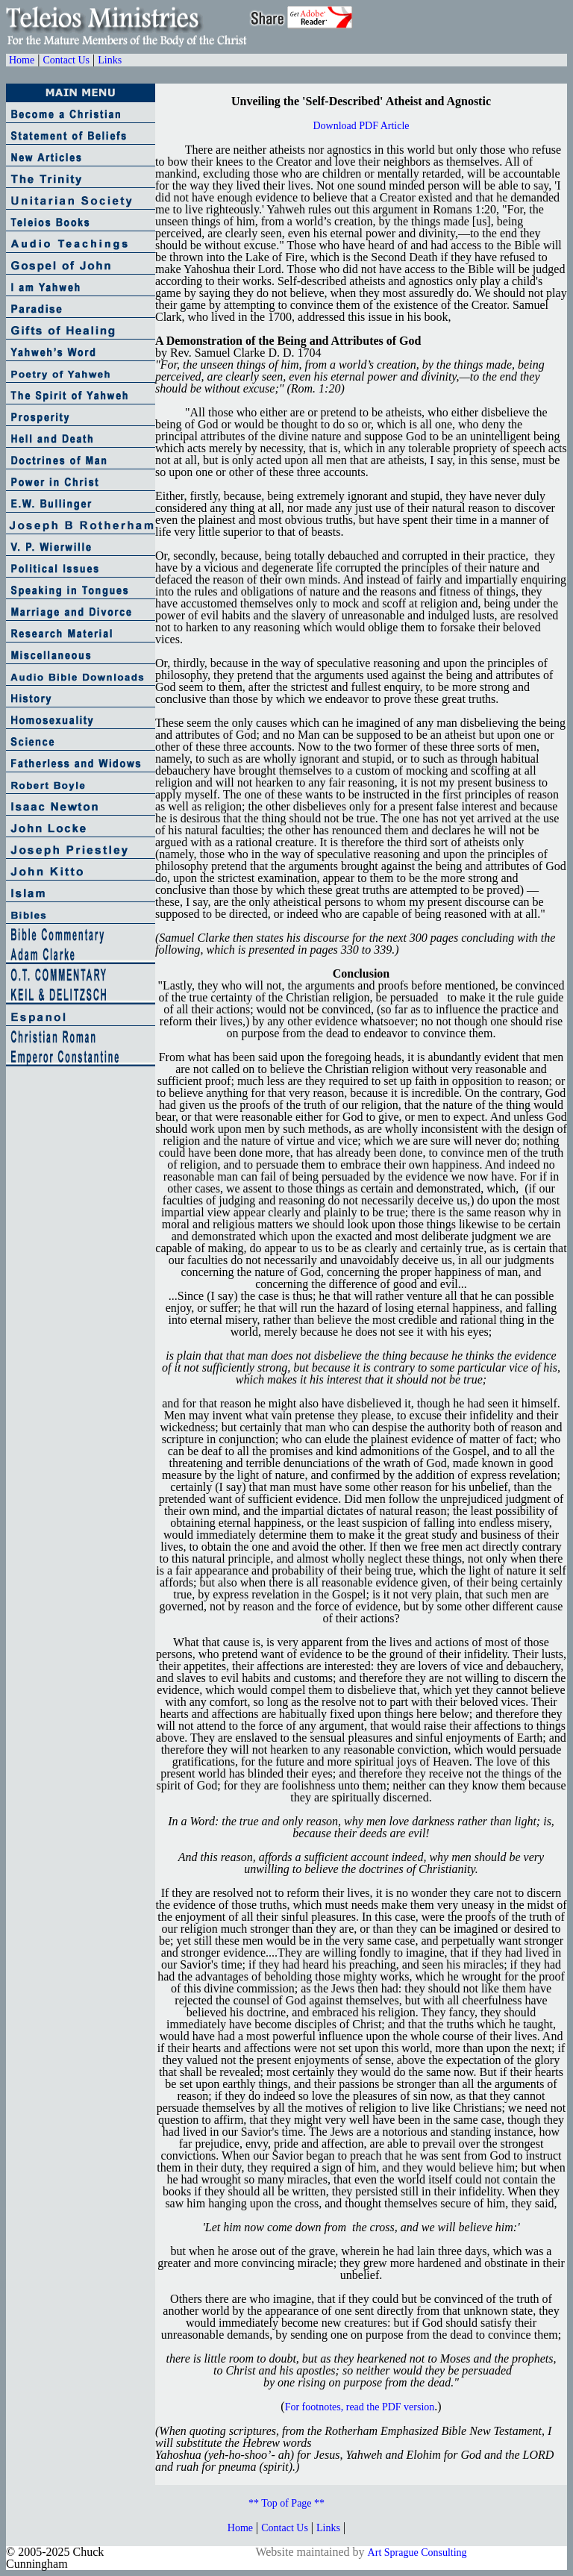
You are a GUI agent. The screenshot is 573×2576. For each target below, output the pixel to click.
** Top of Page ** (286, 2503)
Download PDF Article (361, 125)
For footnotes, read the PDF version (360, 2407)
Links (110, 60)
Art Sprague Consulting (417, 2552)
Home (21, 60)
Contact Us (66, 60)
